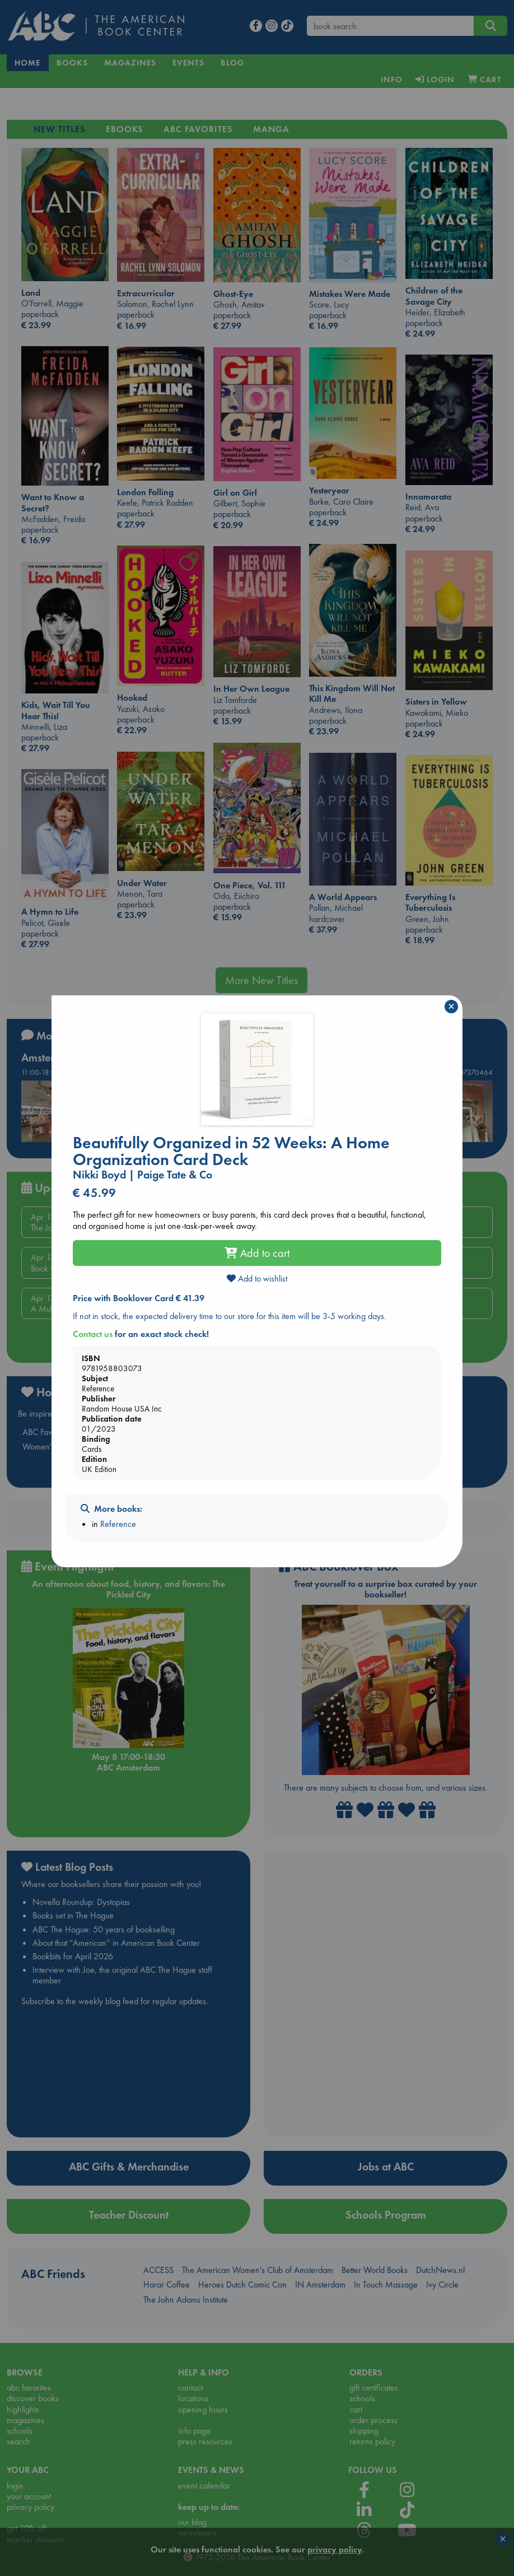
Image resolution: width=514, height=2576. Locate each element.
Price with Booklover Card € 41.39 (138, 1298)
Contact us (93, 1334)
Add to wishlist (257, 1278)
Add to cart (257, 1253)
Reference (118, 1524)
